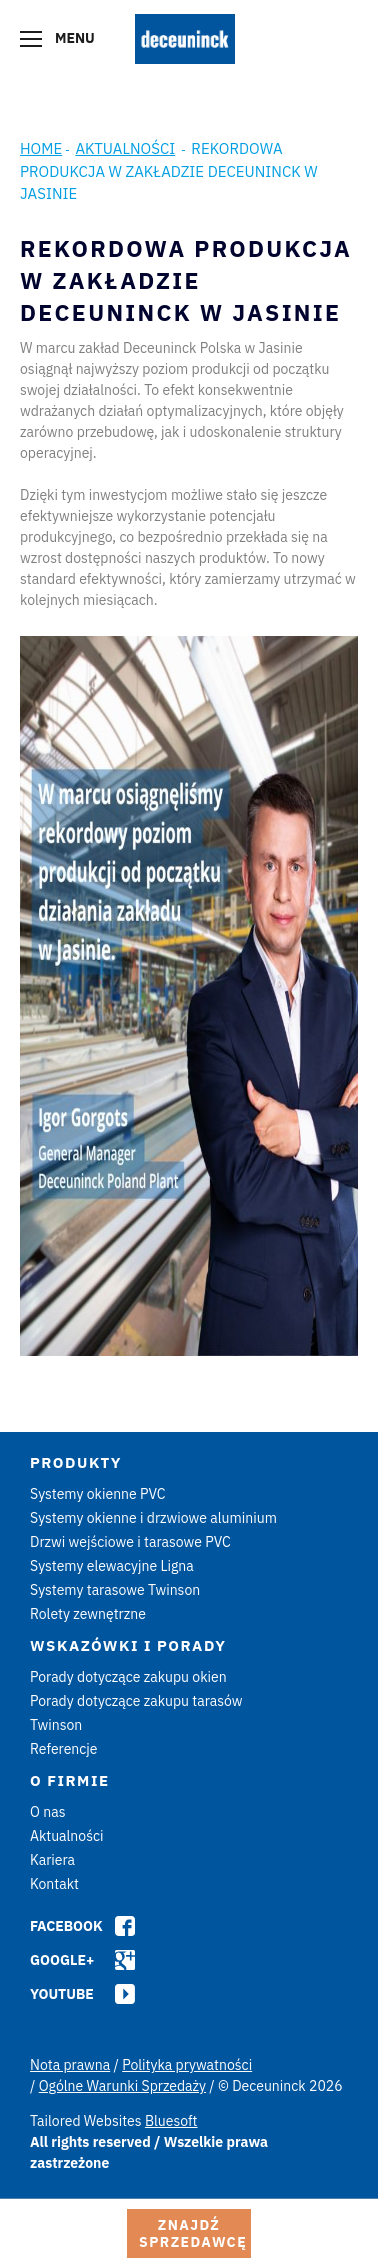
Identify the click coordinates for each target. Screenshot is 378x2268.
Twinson (56, 1725)
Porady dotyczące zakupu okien (128, 1677)
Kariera (52, 1860)
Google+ (62, 1960)
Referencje (64, 1749)
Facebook (66, 1926)
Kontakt (54, 1884)
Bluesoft (171, 2121)
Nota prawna (70, 2065)
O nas (47, 1812)
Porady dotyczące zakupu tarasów (136, 1701)
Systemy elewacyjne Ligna (112, 1566)
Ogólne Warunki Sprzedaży (122, 2086)
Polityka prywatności (187, 2065)
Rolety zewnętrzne (88, 1614)
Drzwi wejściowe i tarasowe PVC (130, 1542)
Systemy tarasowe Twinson (115, 1590)
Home (41, 148)
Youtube (62, 1994)
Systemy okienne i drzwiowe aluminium (153, 1518)
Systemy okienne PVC (98, 1494)
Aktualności (125, 148)
